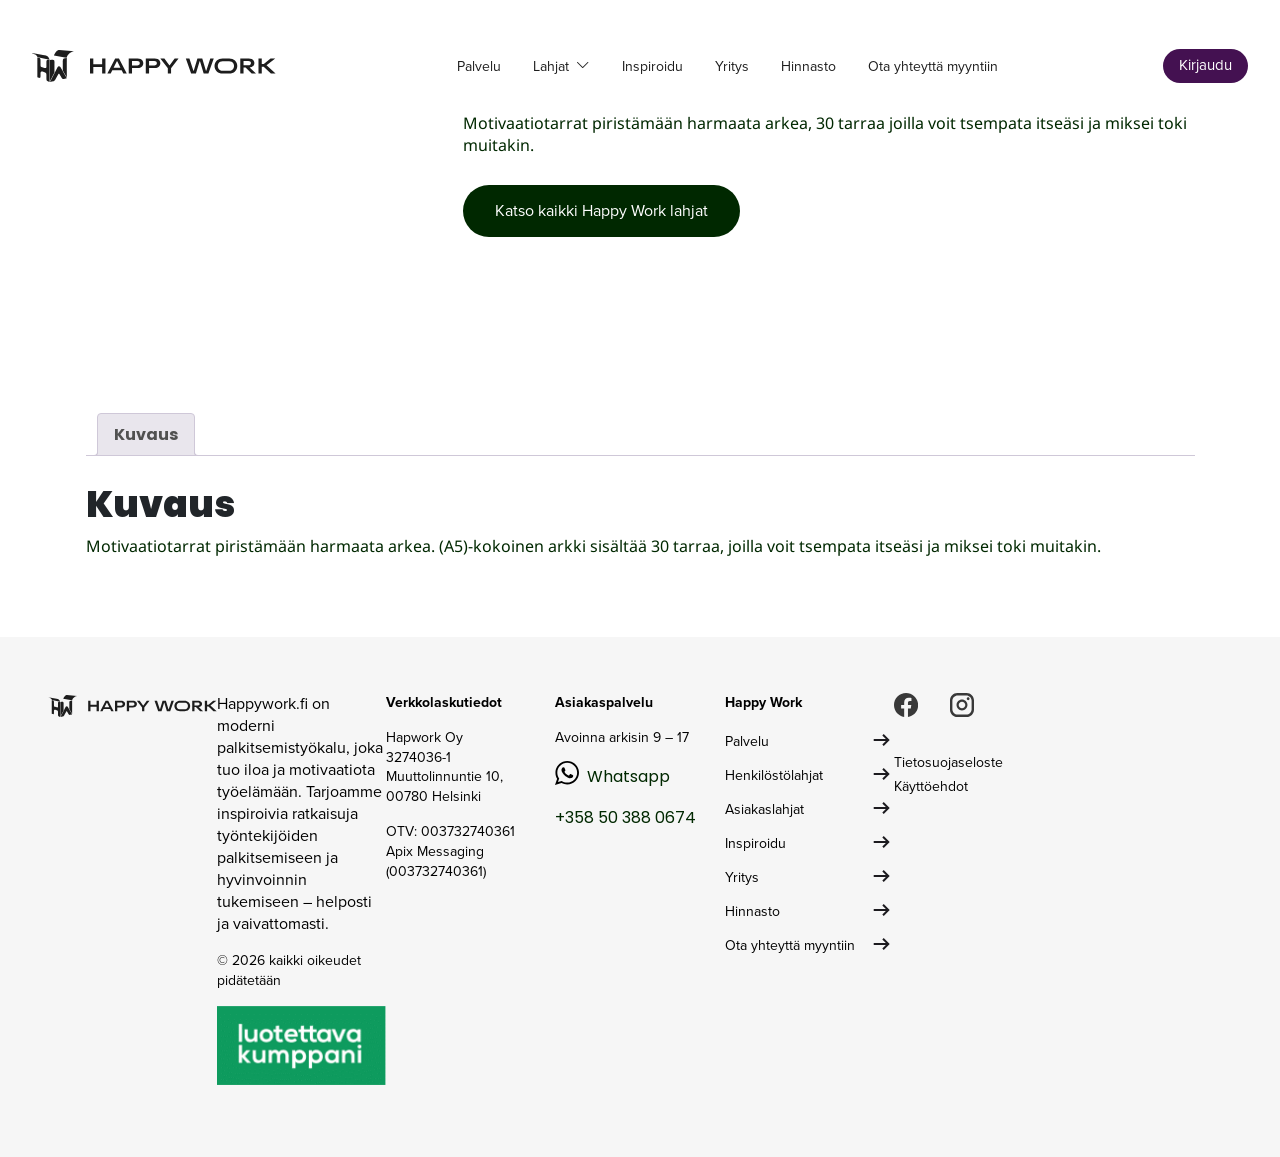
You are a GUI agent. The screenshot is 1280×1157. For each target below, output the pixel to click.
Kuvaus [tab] (146, 434)
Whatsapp (628, 776)
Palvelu (479, 66)
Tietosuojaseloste (948, 762)
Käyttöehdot (931, 786)
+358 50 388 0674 (625, 817)
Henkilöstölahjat (774, 775)
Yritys (732, 66)
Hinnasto (808, 66)
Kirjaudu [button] (1205, 65)
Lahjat (553, 66)
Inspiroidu (652, 66)
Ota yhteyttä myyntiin (933, 66)
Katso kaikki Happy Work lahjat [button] (601, 210)
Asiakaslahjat (764, 809)
